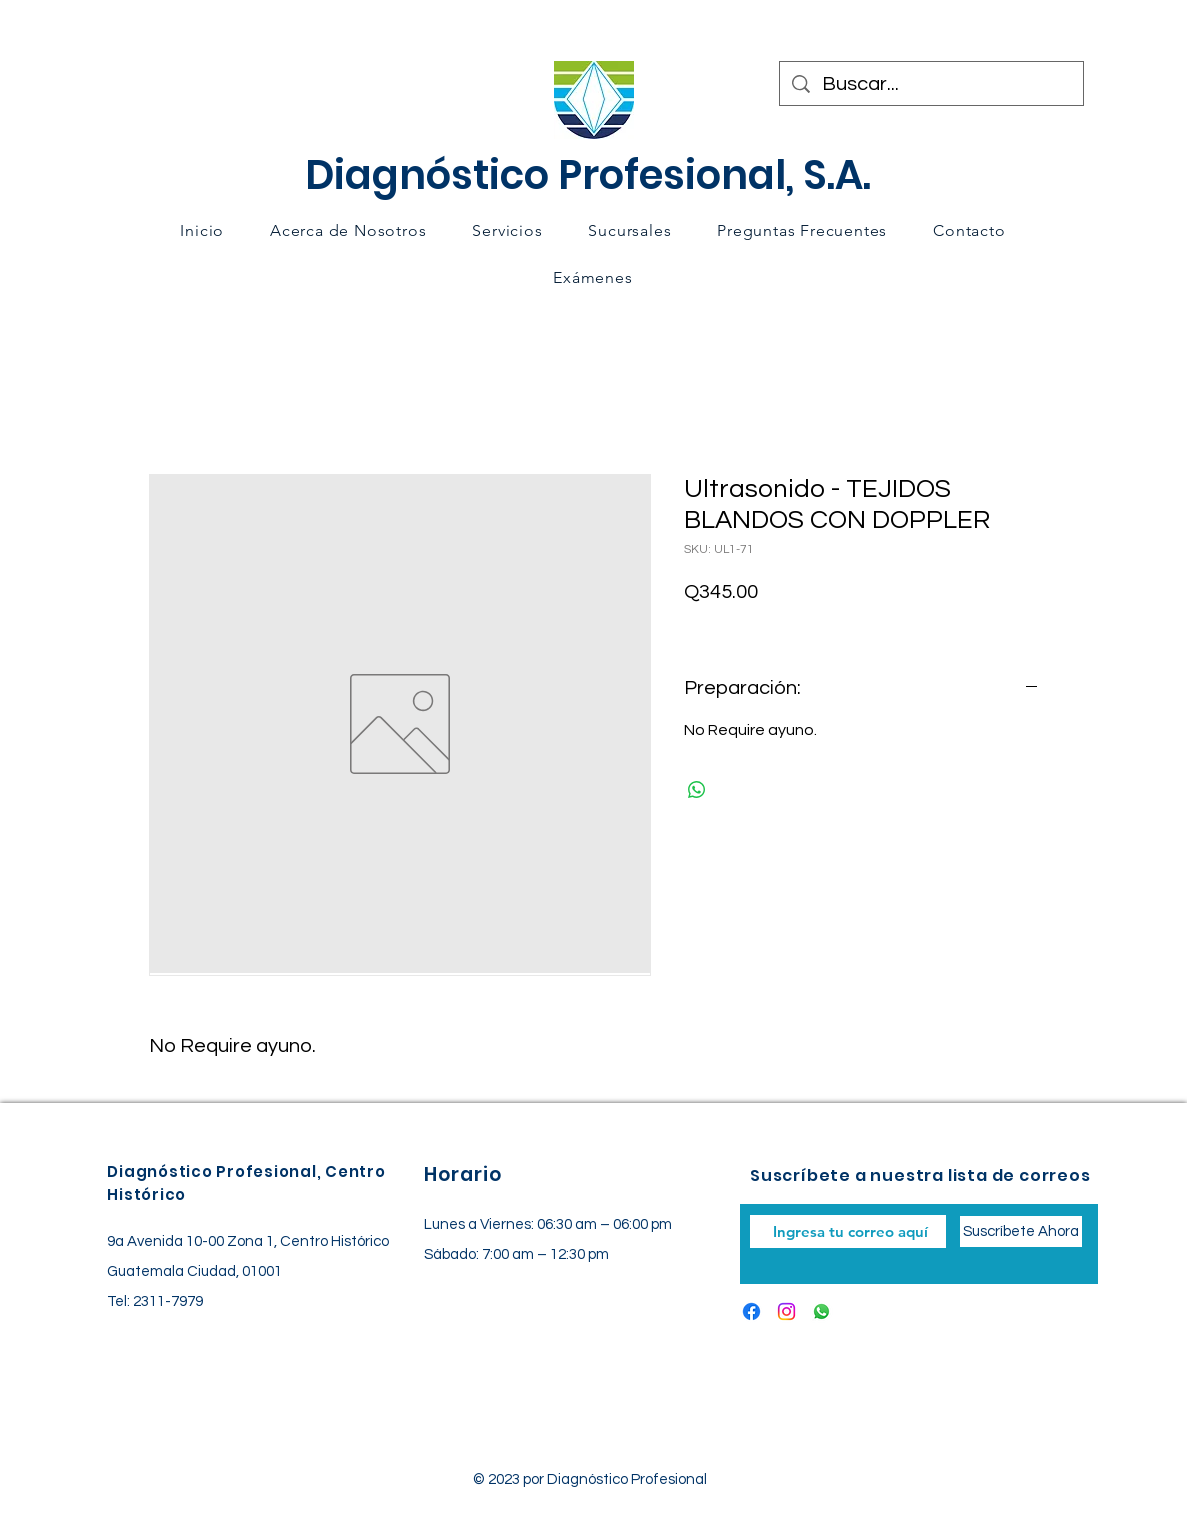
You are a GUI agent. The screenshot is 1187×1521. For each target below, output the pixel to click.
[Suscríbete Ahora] (1021, 1231)
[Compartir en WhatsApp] (697, 790)
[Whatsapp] (821, 1311)
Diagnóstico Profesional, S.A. (588, 175)
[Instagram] (786, 1311)
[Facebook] (751, 1311)
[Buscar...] (931, 84)
